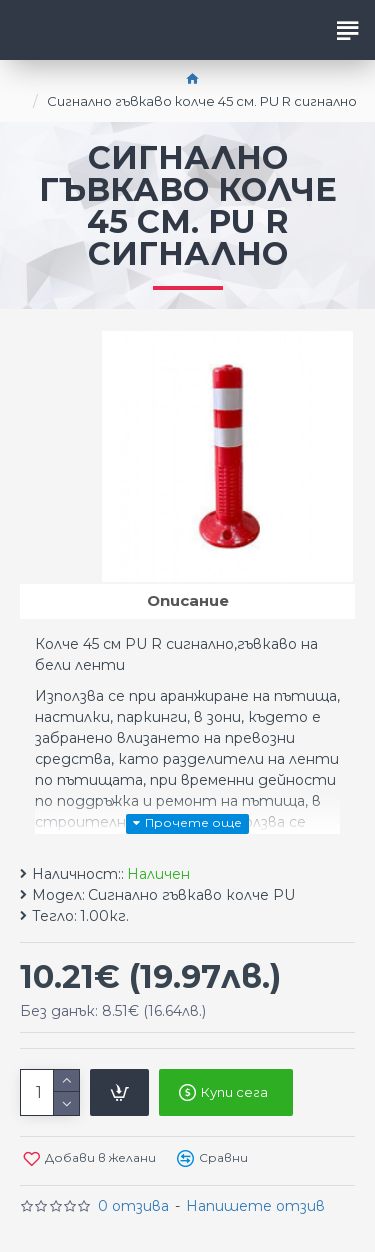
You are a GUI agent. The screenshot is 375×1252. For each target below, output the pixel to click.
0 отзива (133, 1206)
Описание (188, 600)
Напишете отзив (255, 1206)
